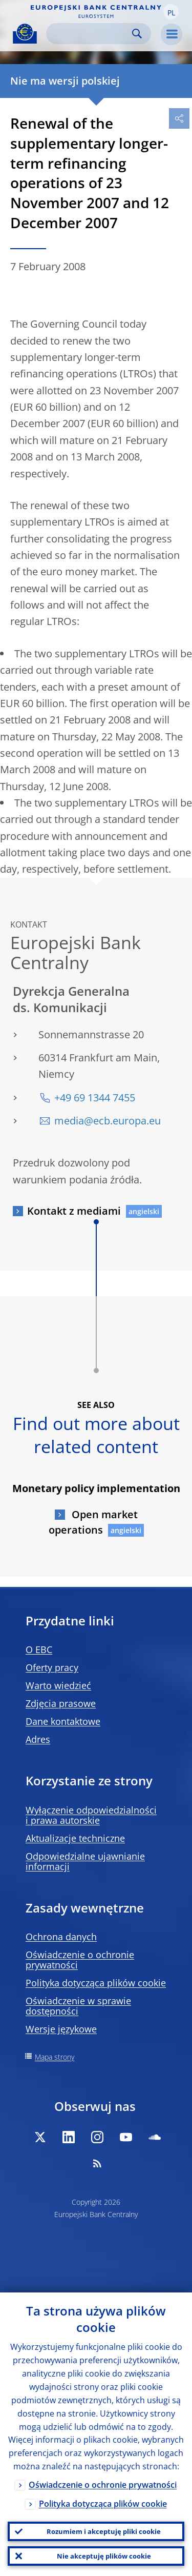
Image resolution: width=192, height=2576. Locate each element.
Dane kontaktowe (63, 1721)
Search (137, 34)
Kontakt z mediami (74, 1211)
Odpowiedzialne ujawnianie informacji (85, 1861)
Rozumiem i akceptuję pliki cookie (104, 2531)
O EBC (39, 1649)
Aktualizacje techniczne (75, 1838)
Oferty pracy (52, 1667)
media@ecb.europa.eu (107, 1121)
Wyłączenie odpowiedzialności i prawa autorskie (91, 1815)
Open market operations (93, 1522)
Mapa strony (54, 2057)
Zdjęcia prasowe (61, 1703)
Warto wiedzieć (58, 1685)
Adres (38, 1739)
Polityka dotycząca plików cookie (96, 1983)
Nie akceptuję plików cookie (104, 2556)
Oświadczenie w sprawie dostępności (78, 2006)
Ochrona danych (61, 1936)
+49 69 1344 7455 (94, 1097)
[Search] (90, 34)
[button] (171, 11)
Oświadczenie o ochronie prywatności (80, 1959)
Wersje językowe (61, 2029)
